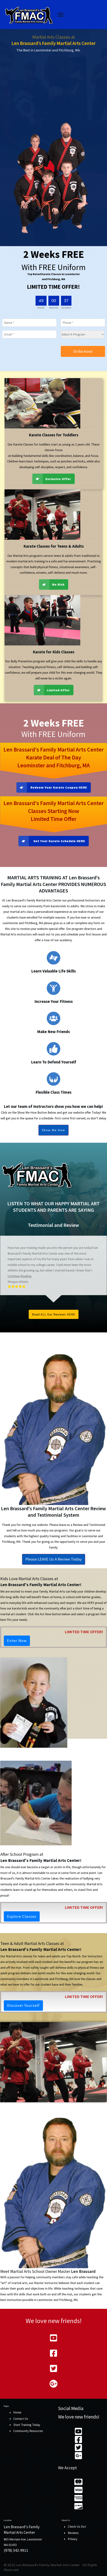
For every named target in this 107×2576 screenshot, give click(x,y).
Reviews (73, 2533)
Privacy (72, 2539)
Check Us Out (77, 2527)
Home (17, 2412)
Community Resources (28, 2431)
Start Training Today (26, 2425)
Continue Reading (20, 1276)
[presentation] (29, 353)
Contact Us (20, 2419)
